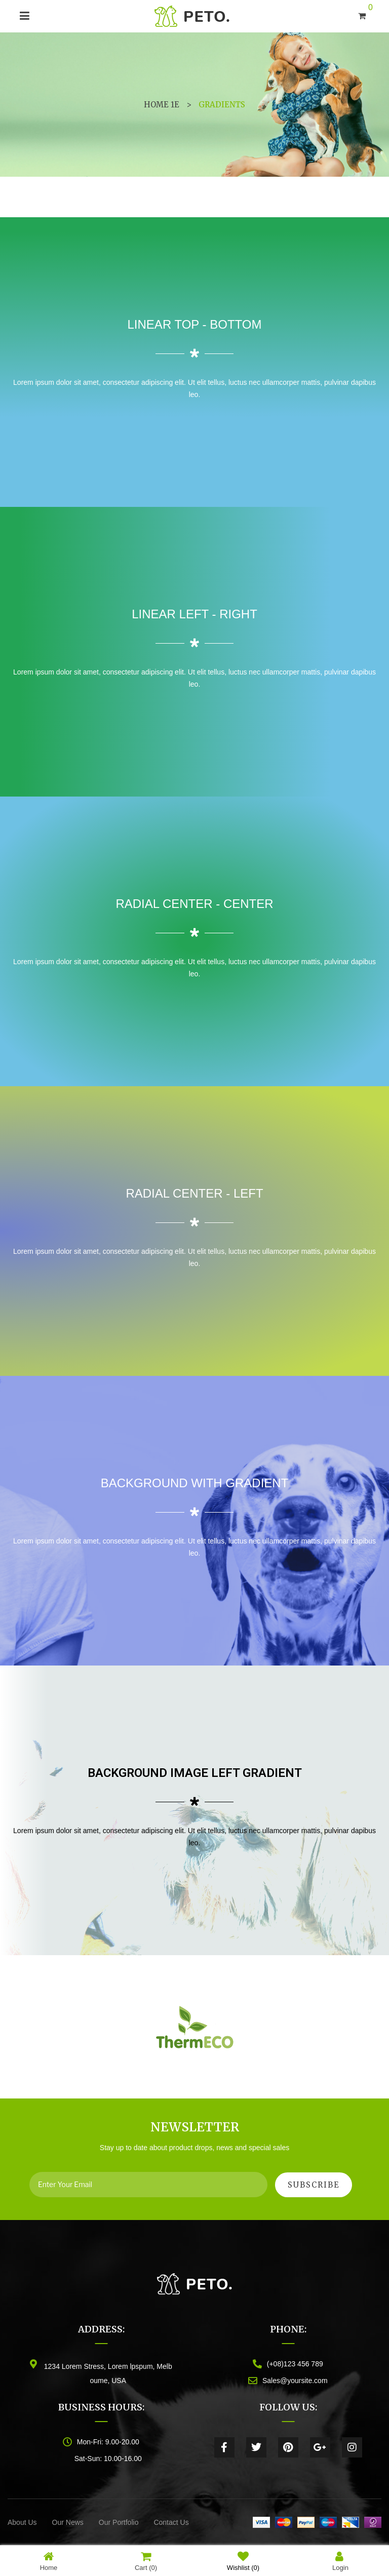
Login (340, 2561)
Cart (146, 2561)
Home (49, 2561)
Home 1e (161, 104)
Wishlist (243, 2561)
